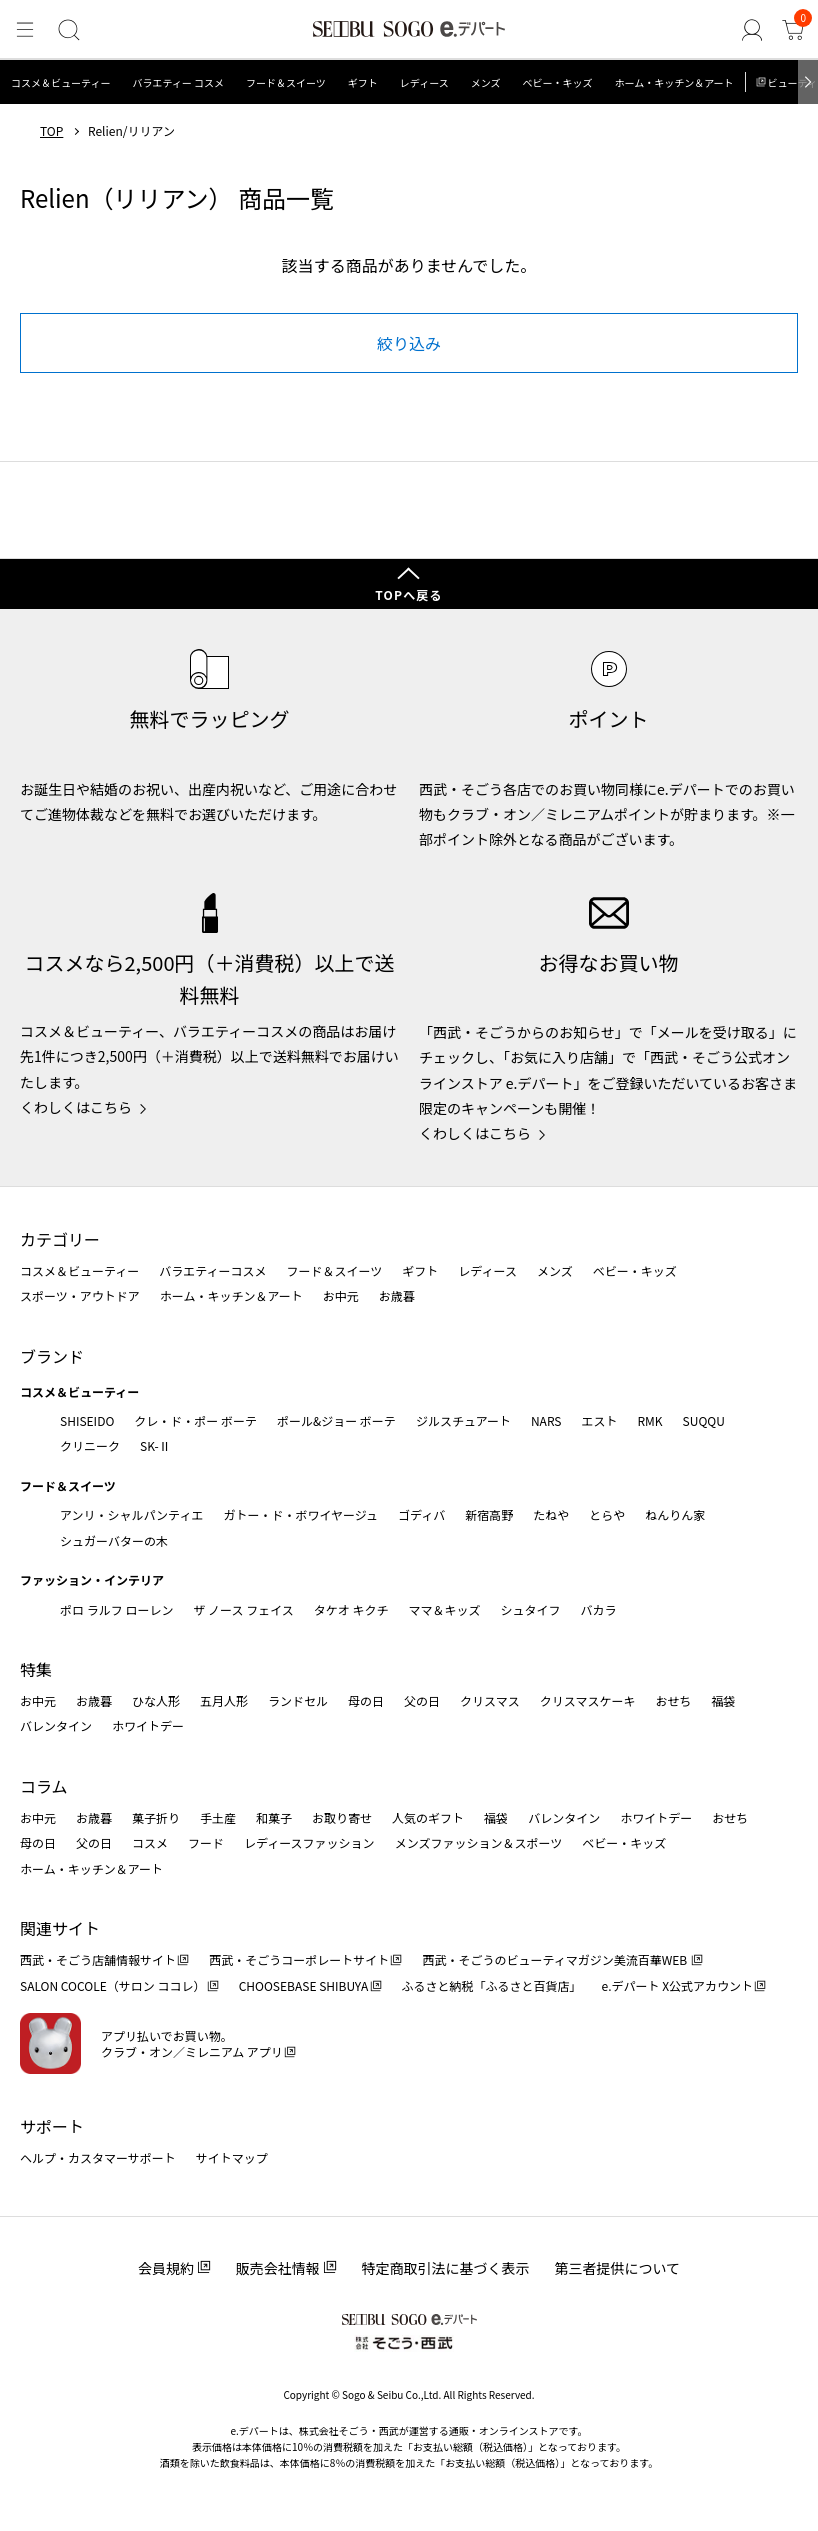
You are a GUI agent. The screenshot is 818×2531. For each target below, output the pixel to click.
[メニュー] (24, 31)
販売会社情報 (278, 2268)
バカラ (599, 1609)
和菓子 (274, 1817)
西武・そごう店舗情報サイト (98, 1959)
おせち (673, 1700)
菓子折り (156, 1817)
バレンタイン (56, 1725)
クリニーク (90, 1445)
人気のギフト (428, 1817)
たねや (551, 1514)
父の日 (422, 1700)
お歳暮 (397, 1295)
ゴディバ (421, 1514)
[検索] (67, 31)
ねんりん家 (675, 1514)
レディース (424, 82)
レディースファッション (309, 1842)
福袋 (723, 1700)
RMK (649, 1420)
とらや (607, 1514)
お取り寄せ (342, 1817)
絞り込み (409, 343)
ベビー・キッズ (557, 82)
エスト (599, 1420)
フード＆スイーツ (286, 82)
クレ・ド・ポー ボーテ (195, 1420)
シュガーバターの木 (114, 1540)
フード (206, 1842)
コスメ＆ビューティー (60, 82)
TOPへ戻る (409, 594)
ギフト (363, 82)
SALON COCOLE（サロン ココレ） (112, 1985)
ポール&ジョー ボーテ (336, 1420)
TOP (51, 131)
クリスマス (490, 1700)
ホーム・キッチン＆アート (673, 82)
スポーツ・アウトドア (80, 1295)
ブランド (52, 1356)
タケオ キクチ (351, 1609)
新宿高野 (489, 1514)
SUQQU (704, 1420)
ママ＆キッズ (445, 1609)
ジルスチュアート (463, 1420)
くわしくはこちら (76, 1107)
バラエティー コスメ (178, 82)
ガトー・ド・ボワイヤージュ (300, 1514)
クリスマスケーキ (588, 1700)
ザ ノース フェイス (243, 1609)
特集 (36, 1669)
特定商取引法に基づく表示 (446, 2268)
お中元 (341, 1295)
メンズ (486, 82)
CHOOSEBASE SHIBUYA (304, 1985)
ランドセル (298, 1700)
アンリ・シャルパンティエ (131, 1514)
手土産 (218, 1817)
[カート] (794, 31)
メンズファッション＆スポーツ (479, 1842)
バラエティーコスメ (212, 1270)
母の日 (366, 1700)
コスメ (150, 1842)
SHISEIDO (87, 1420)
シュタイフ (531, 1609)
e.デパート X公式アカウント (678, 1985)
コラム (44, 1786)
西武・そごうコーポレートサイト (299, 1959)
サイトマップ (232, 2157)
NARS (546, 1420)
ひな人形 (156, 1700)
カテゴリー (60, 1239)
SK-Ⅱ (155, 1445)
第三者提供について (618, 2268)
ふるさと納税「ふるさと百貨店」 (492, 1985)
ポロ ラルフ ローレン (116, 1609)
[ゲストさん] (754, 31)
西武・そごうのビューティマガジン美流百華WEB (555, 1959)
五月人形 (224, 1700)
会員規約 (166, 2268)
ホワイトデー (148, 1725)
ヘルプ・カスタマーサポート (98, 2157)
